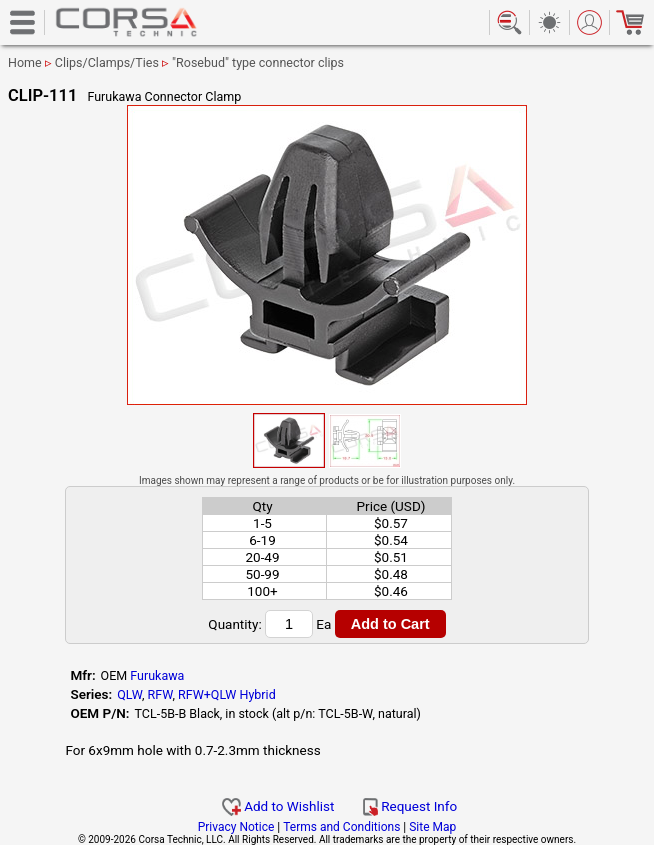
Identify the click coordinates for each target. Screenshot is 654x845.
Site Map (432, 827)
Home (25, 62)
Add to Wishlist (278, 806)
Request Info (410, 806)
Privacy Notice (236, 827)
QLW (129, 694)
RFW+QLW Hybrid (227, 694)
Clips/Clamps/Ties (107, 62)
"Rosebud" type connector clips (258, 62)
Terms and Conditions (341, 827)
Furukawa (157, 675)
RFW (160, 694)
